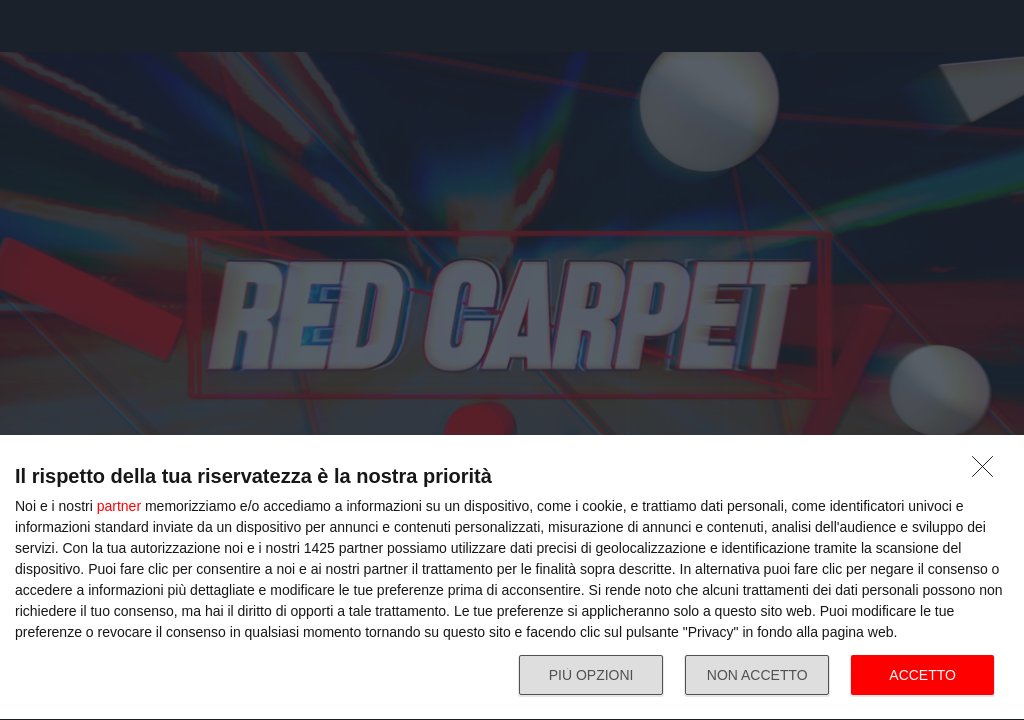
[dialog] (512, 578)
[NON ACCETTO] (988, 472)
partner (119, 506)
